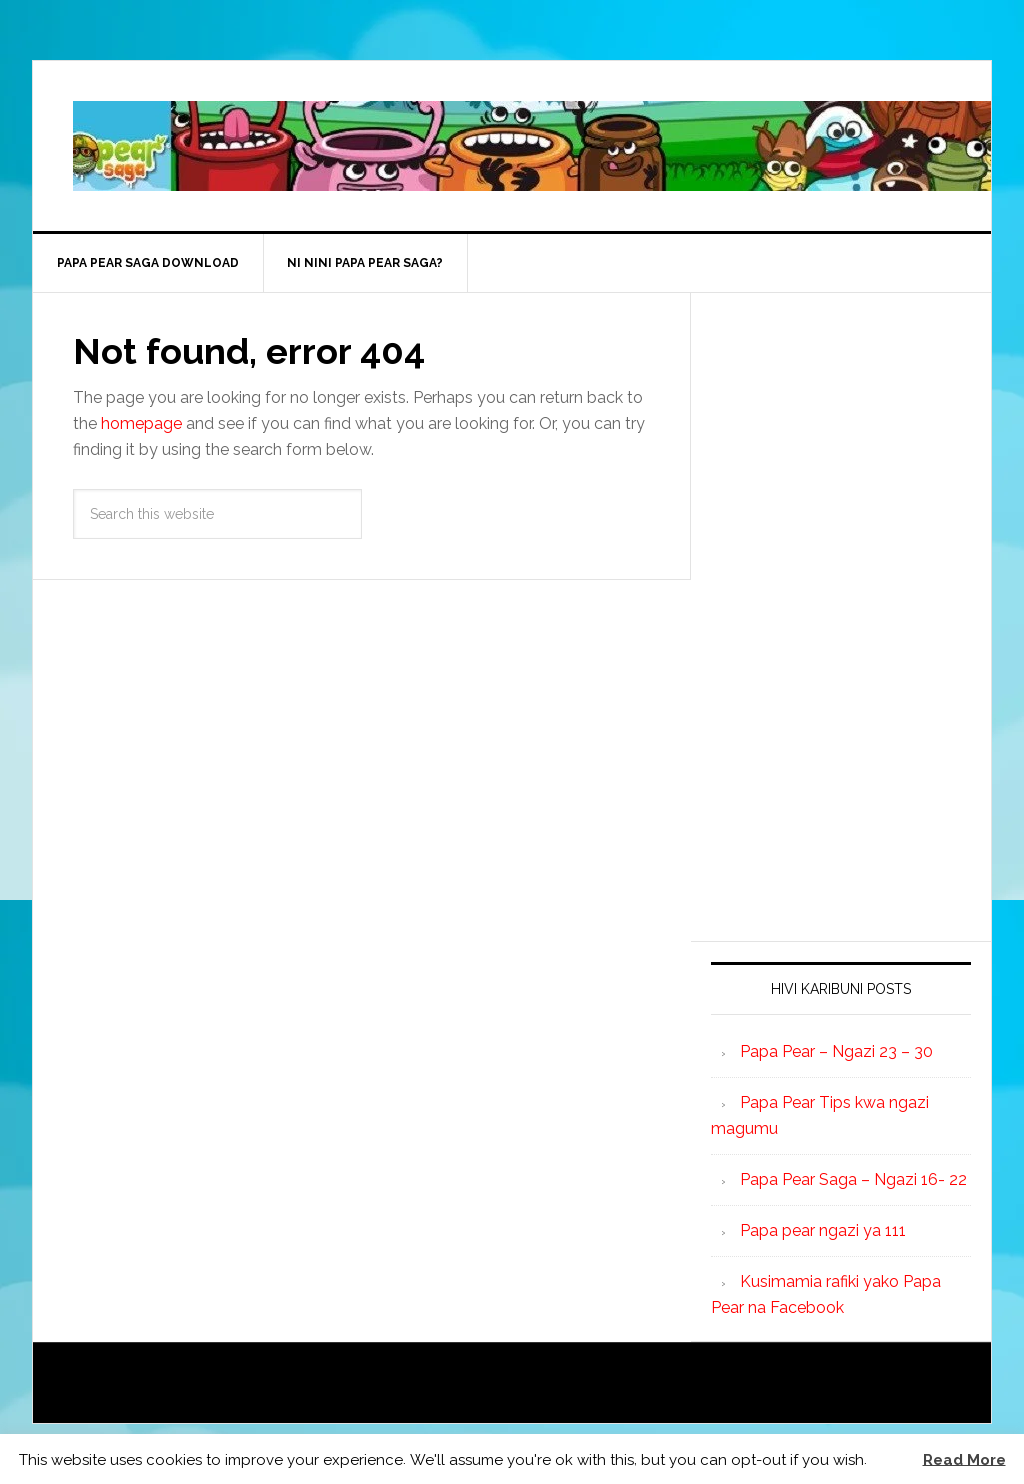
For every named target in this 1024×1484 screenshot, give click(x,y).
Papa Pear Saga (532, 146)
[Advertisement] (861, 613)
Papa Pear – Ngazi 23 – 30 (836, 1051)
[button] (893, 1459)
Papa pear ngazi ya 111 (823, 1230)
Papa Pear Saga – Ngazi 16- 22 (853, 1179)
